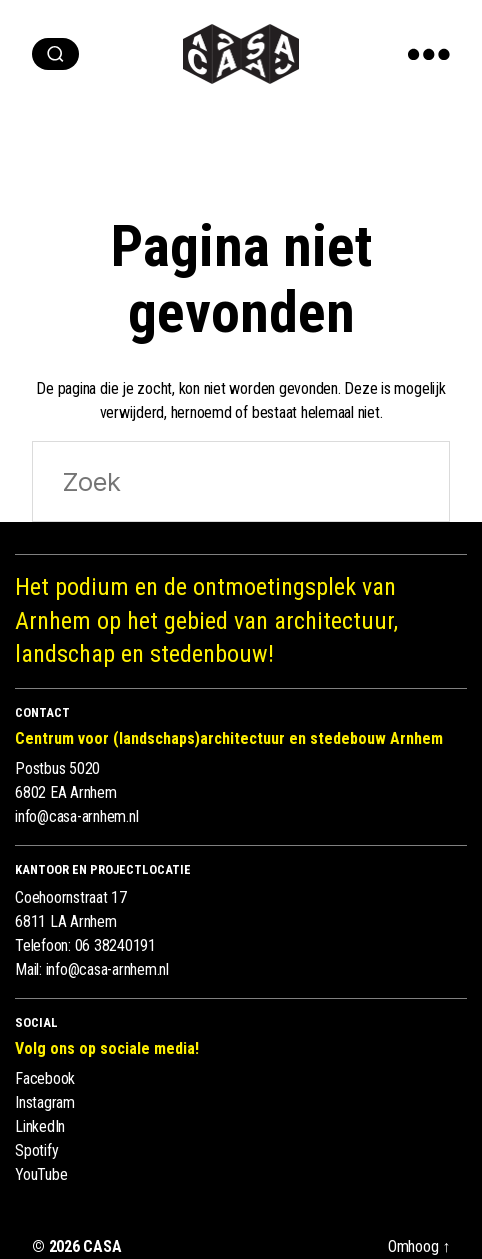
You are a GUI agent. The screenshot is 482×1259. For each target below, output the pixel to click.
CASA (102, 1246)
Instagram (45, 1102)
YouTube (41, 1174)
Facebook (45, 1078)
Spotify (36, 1150)
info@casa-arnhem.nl (76, 816)
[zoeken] (55, 54)
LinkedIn (40, 1126)
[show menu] (429, 54)
